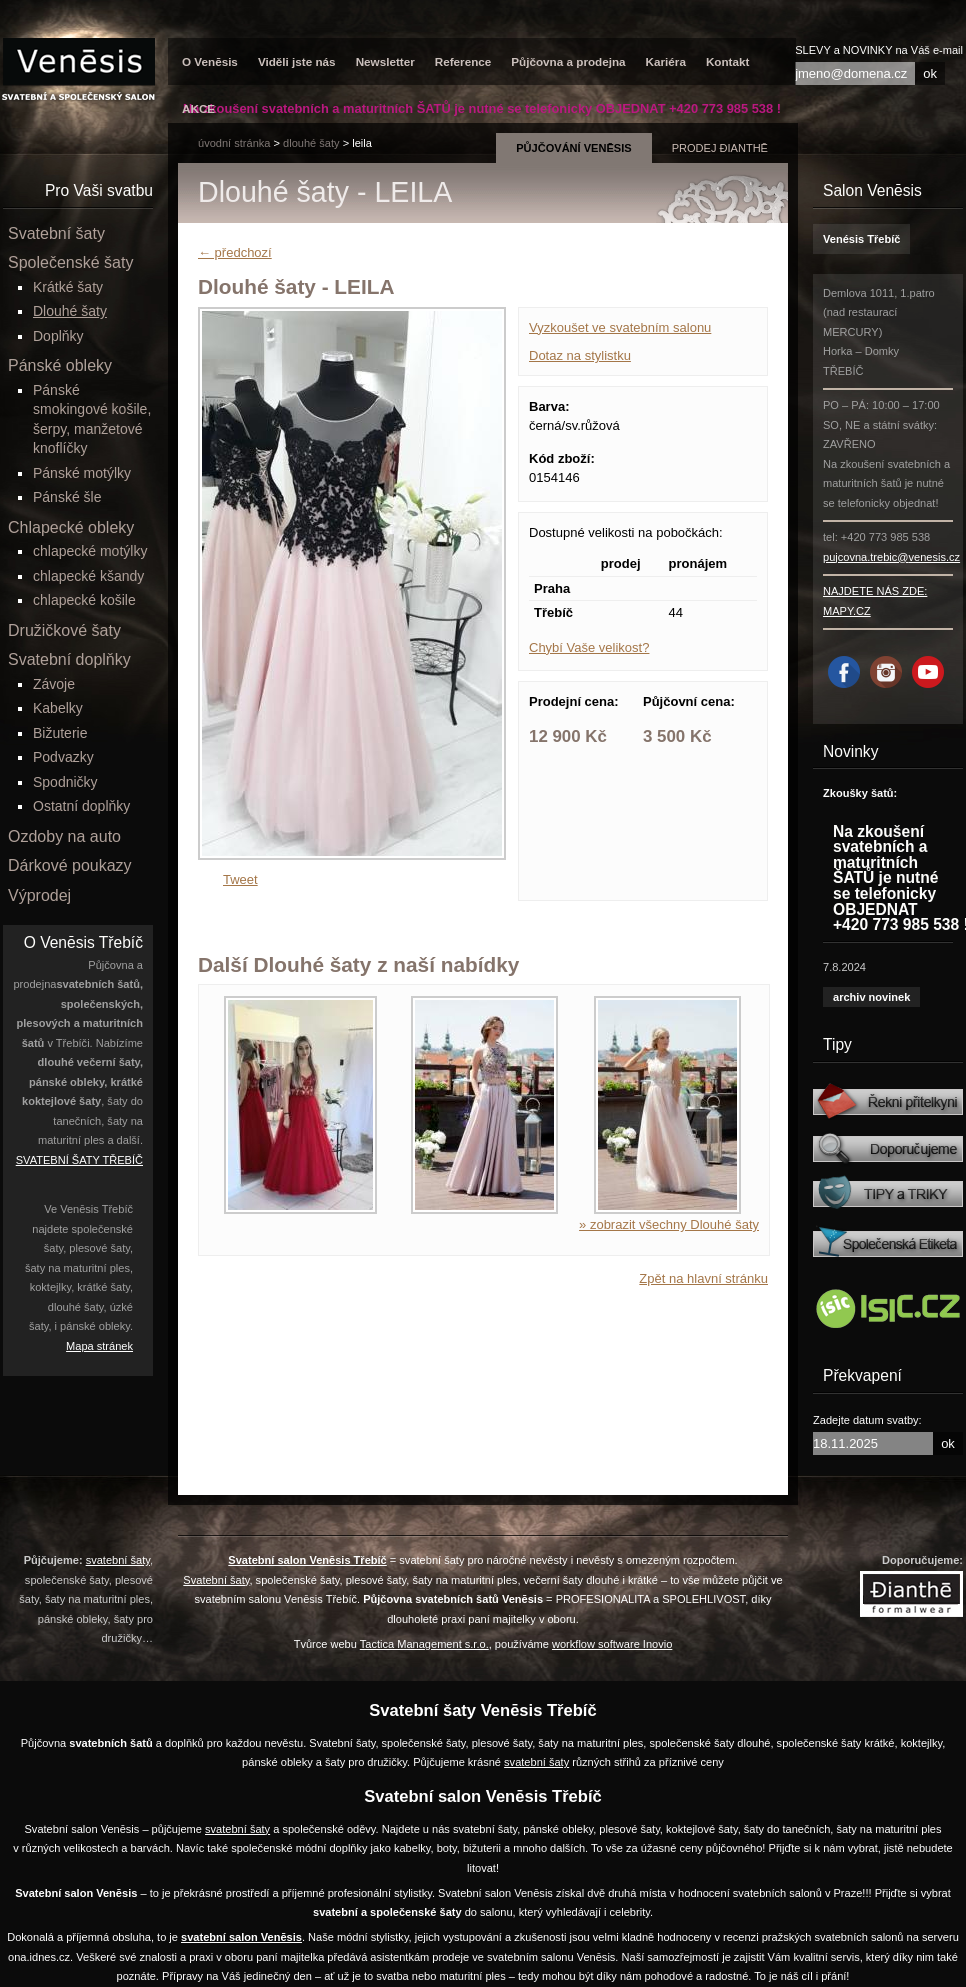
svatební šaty (118, 1560)
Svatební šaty (56, 233)
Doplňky (58, 336)
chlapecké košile (84, 600)
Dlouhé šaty (311, 143)
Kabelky (58, 708)
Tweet (240, 879)
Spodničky (65, 782)
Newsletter (385, 61)
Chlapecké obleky (71, 527)
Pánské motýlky (82, 473)
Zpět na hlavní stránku (703, 1278)
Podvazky (63, 757)
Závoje (54, 684)
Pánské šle (67, 497)
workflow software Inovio (612, 1644)
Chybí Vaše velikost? (589, 647)
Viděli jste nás (297, 61)
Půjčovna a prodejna (568, 61)
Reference (463, 61)
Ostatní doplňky (81, 806)
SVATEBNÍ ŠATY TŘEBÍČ (79, 1160)
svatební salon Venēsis (241, 1937)
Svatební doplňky (69, 659)
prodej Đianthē (720, 148)
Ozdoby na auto (64, 836)
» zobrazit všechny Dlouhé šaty (669, 1224)
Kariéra (666, 61)
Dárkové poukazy (70, 865)
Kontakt (728, 61)
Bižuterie (60, 733)
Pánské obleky (60, 365)
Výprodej (39, 895)
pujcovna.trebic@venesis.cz (891, 557)
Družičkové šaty (64, 630)
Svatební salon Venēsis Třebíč (307, 1560)
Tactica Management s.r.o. (424, 1644)
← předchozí (235, 252)
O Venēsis (210, 61)
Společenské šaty (70, 262)
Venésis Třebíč (861, 239)
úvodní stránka (234, 143)
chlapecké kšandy (88, 576)
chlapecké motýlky (90, 551)
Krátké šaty (68, 287)
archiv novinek (871, 997)
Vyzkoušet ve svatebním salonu (620, 327)
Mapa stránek (99, 1346)
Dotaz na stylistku (580, 355)
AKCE (198, 108)
